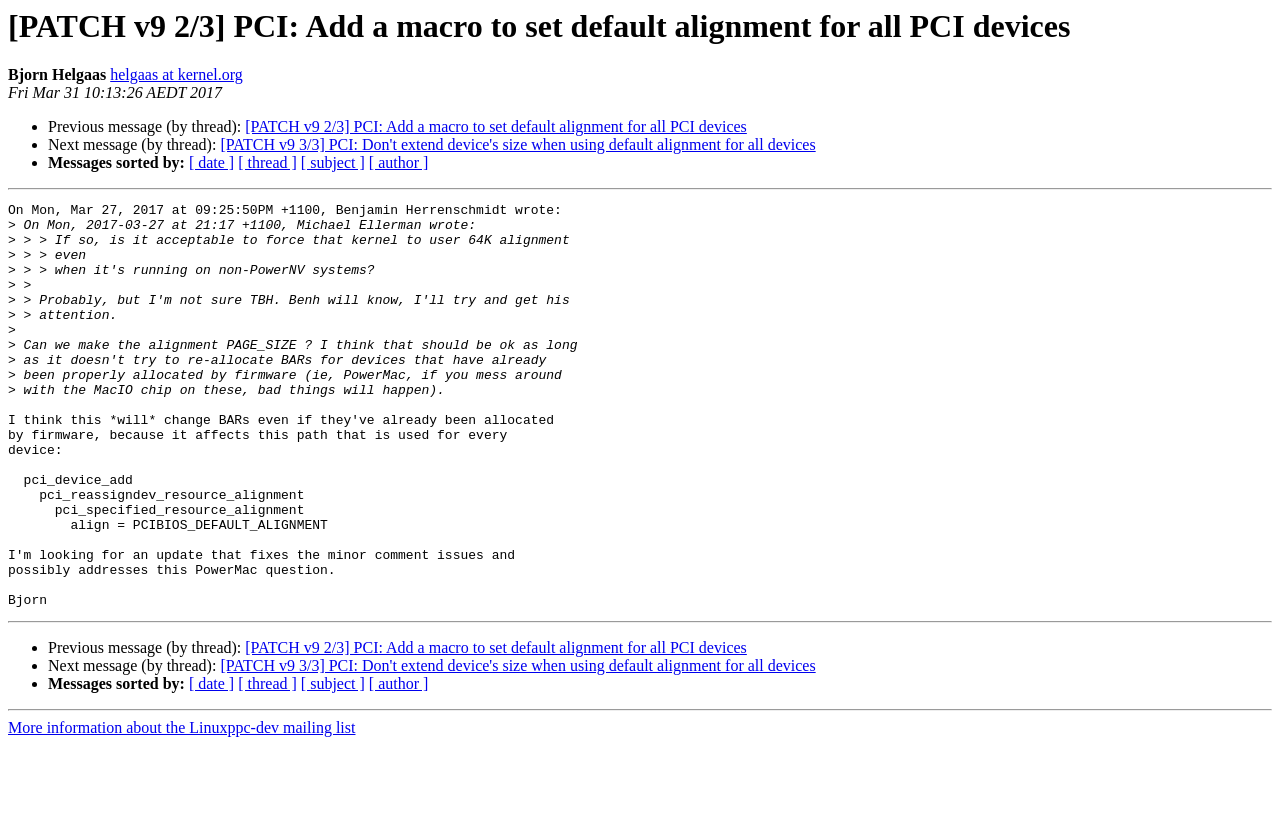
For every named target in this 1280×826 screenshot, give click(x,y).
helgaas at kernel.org (176, 74)
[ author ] (399, 162)
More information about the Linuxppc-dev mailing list (181, 808)
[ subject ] (333, 162)
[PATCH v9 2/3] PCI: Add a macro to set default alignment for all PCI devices (496, 126)
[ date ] (211, 162)
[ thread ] (267, 162)
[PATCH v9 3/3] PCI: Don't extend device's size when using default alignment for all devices (517, 144)
